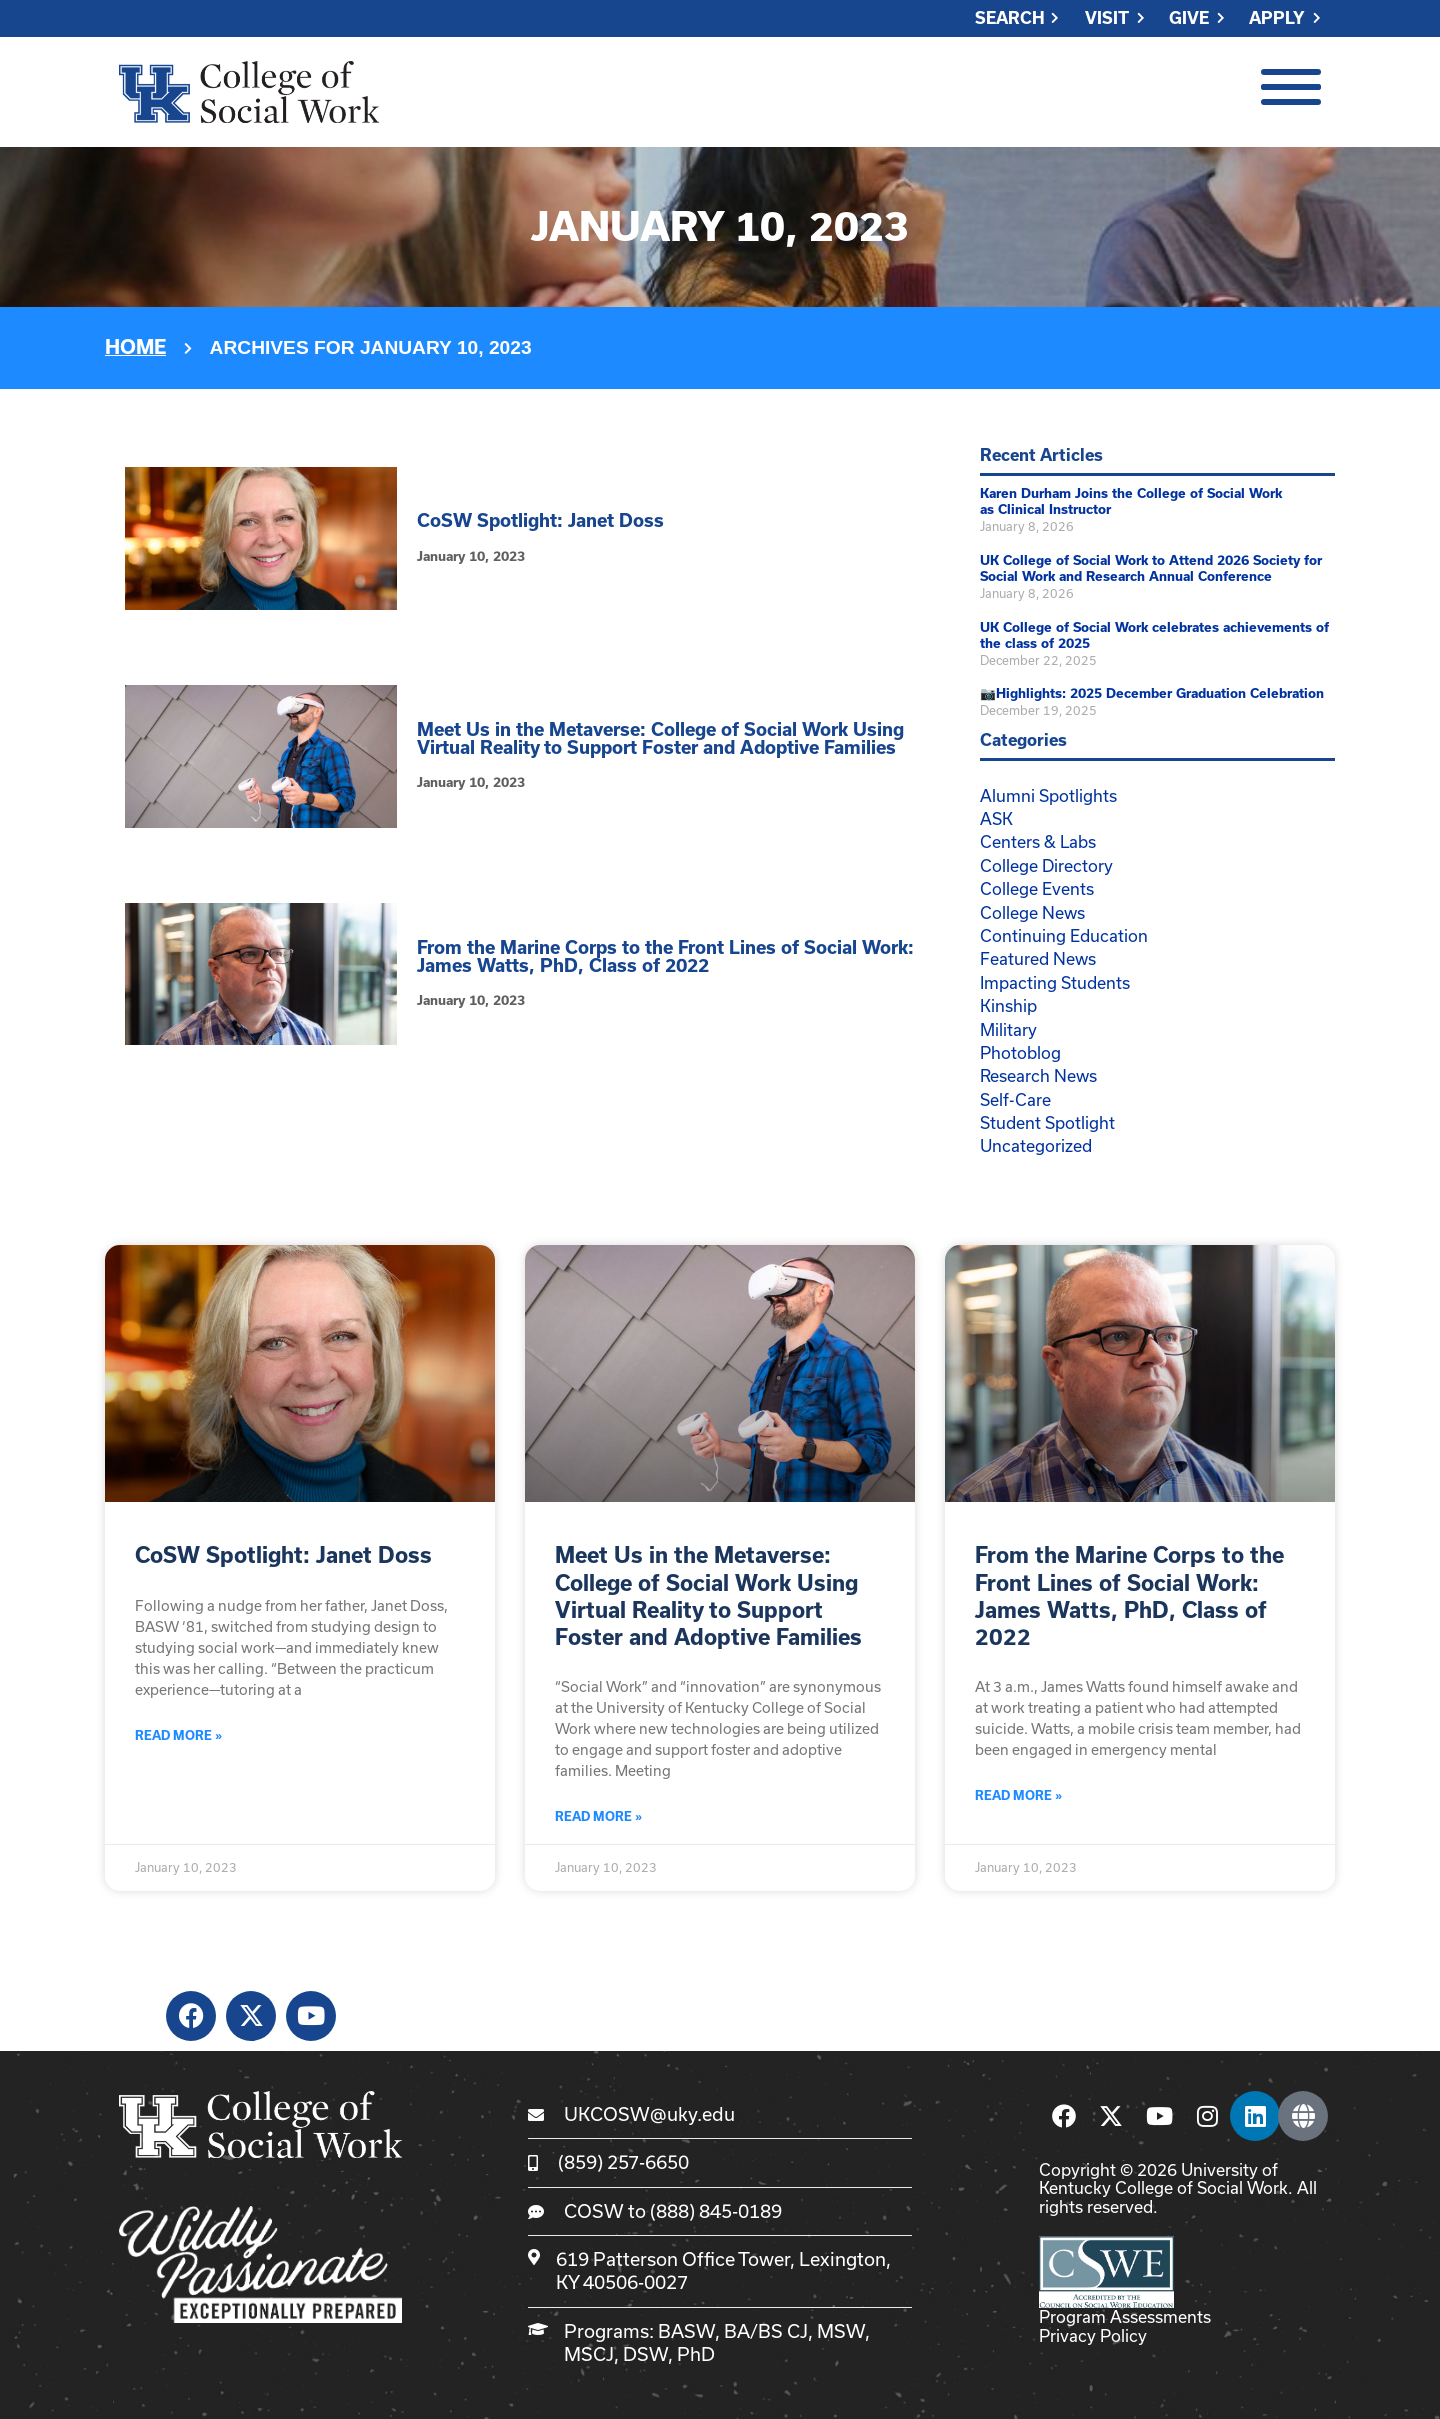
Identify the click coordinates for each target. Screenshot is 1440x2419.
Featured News (1038, 958)
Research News (1038, 1075)
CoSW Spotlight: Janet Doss (540, 520)
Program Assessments (1125, 2316)
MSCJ (589, 2354)
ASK (996, 818)
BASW (686, 2331)
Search (1010, 18)
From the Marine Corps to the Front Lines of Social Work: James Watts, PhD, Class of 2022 (665, 956)
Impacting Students (1055, 982)
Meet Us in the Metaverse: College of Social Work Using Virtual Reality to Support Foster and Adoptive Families (660, 738)
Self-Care (1015, 1099)
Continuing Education (1064, 935)
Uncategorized (1036, 1145)
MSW (841, 2331)
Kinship (1008, 1005)
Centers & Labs (1038, 841)
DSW (645, 2354)
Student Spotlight (1047, 1122)
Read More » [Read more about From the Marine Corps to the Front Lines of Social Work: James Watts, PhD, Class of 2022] (1018, 1795)
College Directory (1046, 865)
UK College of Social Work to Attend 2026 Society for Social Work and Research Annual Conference (1151, 569)
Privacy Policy (1093, 2335)
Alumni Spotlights (1048, 795)
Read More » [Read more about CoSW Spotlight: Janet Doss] (178, 1735)
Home (135, 347)
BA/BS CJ (766, 2331)
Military (1008, 1029)
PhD (696, 2354)
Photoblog (1020, 1052)
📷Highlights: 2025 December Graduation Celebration (1152, 693)
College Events (1037, 888)
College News (1032, 912)
